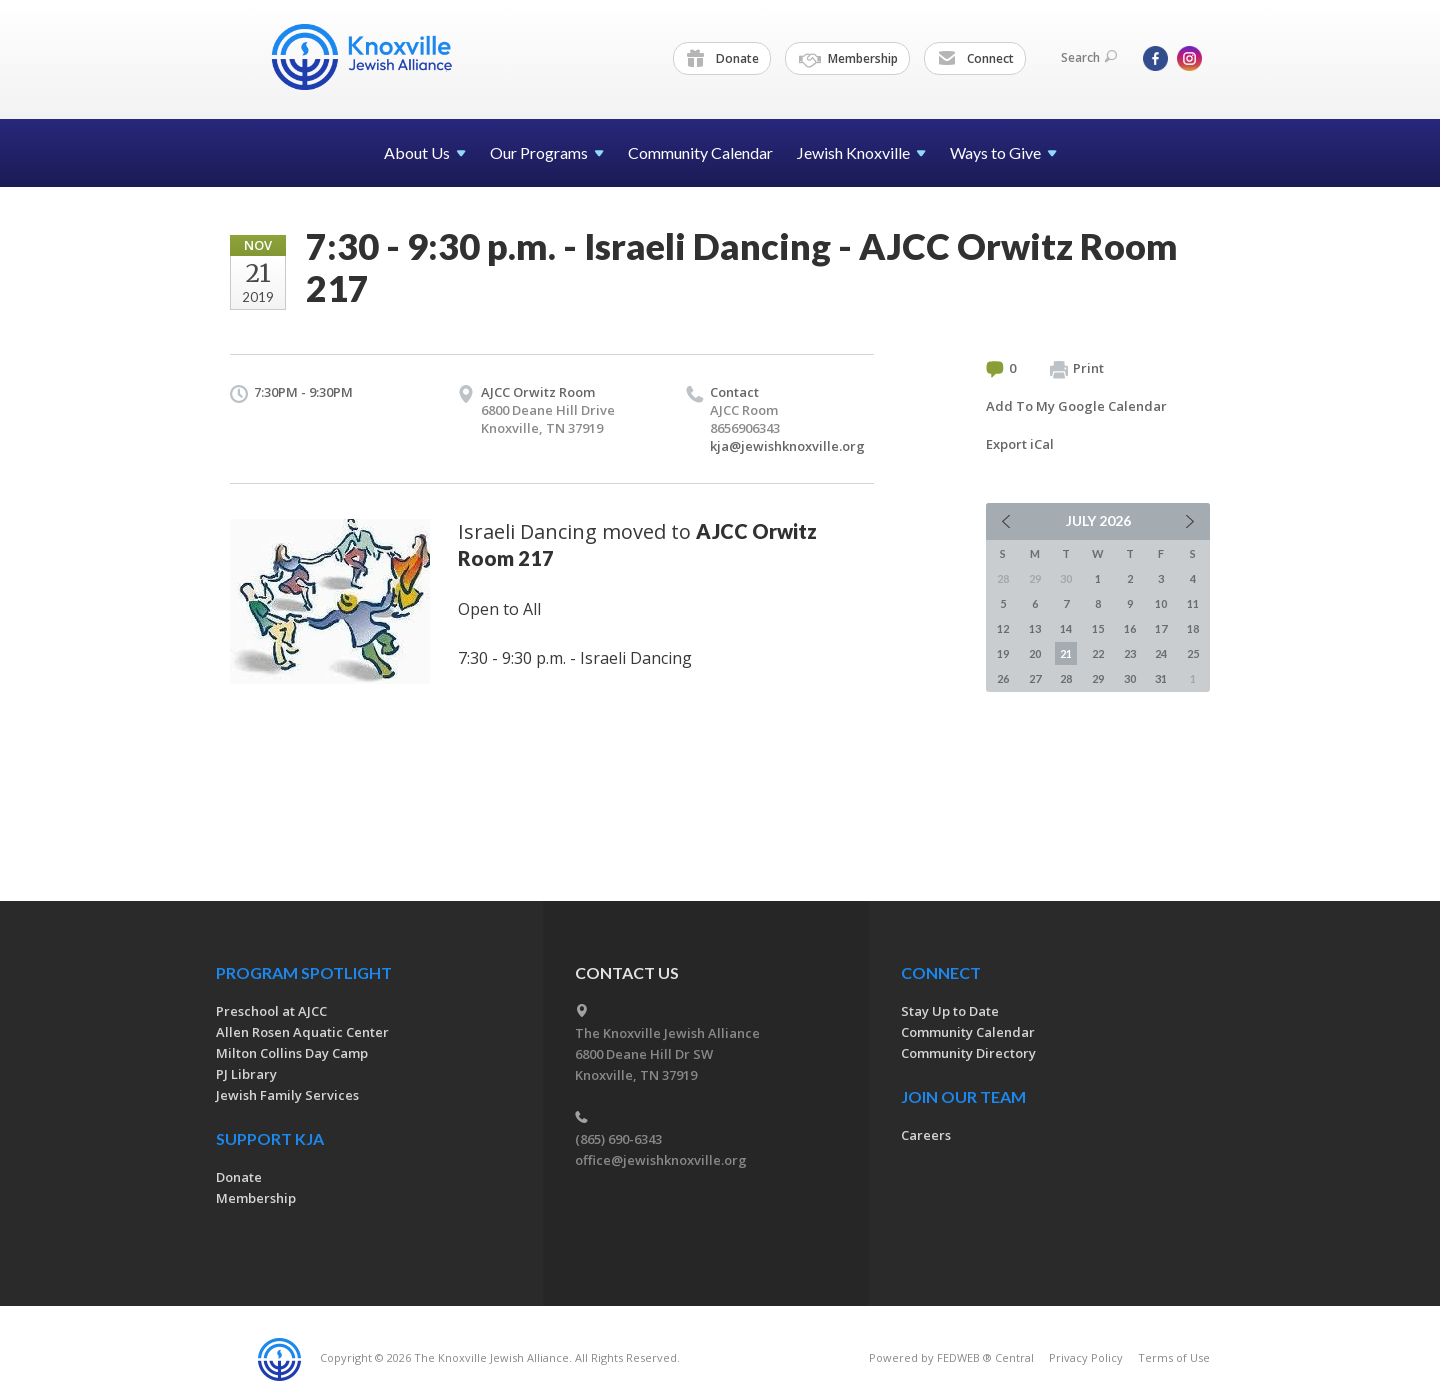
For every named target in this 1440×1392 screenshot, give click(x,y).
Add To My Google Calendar (1076, 406)
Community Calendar (700, 152)
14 (1066, 628)
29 (1098, 678)
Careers (926, 1135)
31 (1161, 678)
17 (1161, 628)
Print (1077, 369)
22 (1098, 653)
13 (1035, 628)
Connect (976, 59)
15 (1098, 628)
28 (1066, 678)
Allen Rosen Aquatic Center (302, 1032)
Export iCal (1020, 444)
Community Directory (968, 1053)
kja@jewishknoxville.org (787, 446)
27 (1035, 678)
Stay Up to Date (950, 1011)
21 (1066, 653)
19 (1003, 653)
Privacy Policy (1086, 1357)
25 (1193, 653)
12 (1003, 628)
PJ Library (246, 1074)
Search (1089, 57)
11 (1193, 603)
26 (1003, 678)
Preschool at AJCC (271, 1011)
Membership (848, 59)
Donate (723, 59)
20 (1035, 653)
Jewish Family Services (287, 1095)
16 (1130, 628)
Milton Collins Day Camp (292, 1053)
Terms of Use (1174, 1357)
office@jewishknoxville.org (661, 1160)
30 (1130, 678)
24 (1161, 653)
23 (1130, 653)
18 (1193, 628)
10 (1161, 603)
